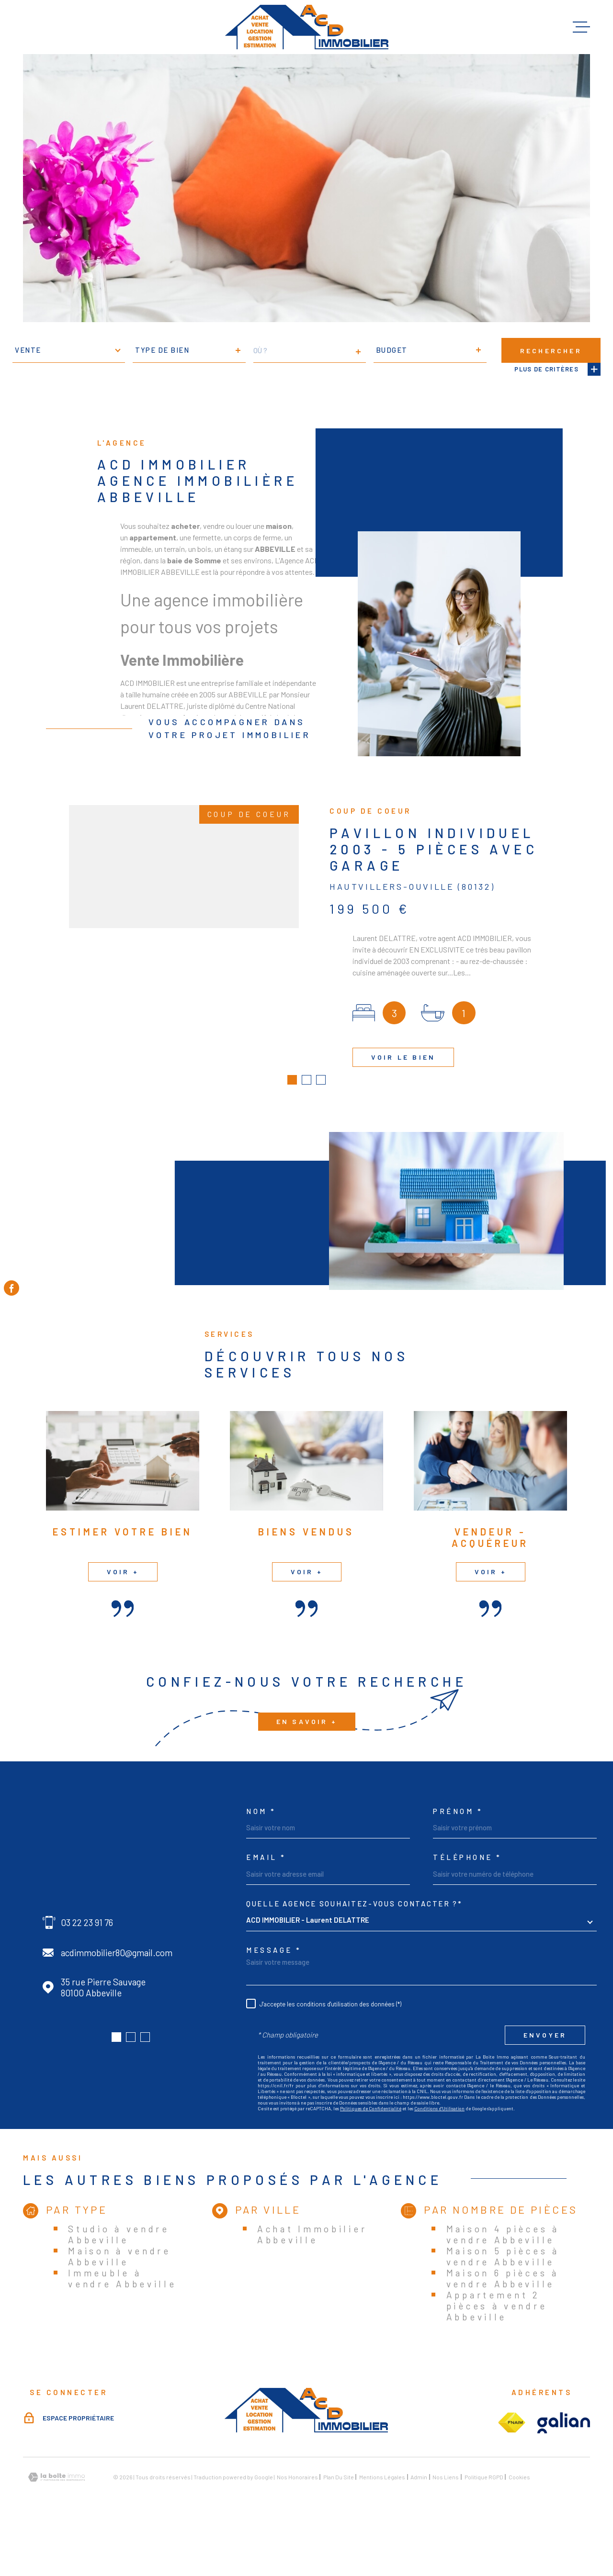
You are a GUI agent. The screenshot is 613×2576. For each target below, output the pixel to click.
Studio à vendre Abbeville (119, 2287)
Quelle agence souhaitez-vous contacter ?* (354, 1956)
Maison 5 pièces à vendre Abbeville (502, 2309)
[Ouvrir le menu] (581, 27)
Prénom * (458, 1864)
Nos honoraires (297, 2530)
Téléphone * (467, 1911)
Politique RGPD (484, 2530)
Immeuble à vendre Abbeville (122, 2331)
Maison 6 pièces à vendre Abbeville (502, 2331)
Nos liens (445, 2530)
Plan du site (338, 2530)
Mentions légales (382, 2530)
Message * (274, 2003)
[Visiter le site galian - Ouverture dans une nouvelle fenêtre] (563, 2476)
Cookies (519, 2530)
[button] (116, 2090)
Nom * (261, 1864)
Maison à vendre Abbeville (119, 2309)
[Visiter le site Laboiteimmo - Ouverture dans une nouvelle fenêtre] (56, 2530)
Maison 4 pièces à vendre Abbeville (502, 2287)
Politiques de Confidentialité (370, 2162)
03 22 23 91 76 (87, 1976)
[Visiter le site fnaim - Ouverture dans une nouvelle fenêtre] (511, 2476)
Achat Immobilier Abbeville (312, 2287)
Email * (266, 1911)
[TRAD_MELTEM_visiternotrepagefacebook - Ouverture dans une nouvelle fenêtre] (11, 1288)
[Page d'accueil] (306, 27)
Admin (418, 2530)
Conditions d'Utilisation (439, 2162)
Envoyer (545, 2088)
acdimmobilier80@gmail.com (116, 2006)
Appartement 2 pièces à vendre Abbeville (496, 2358)
